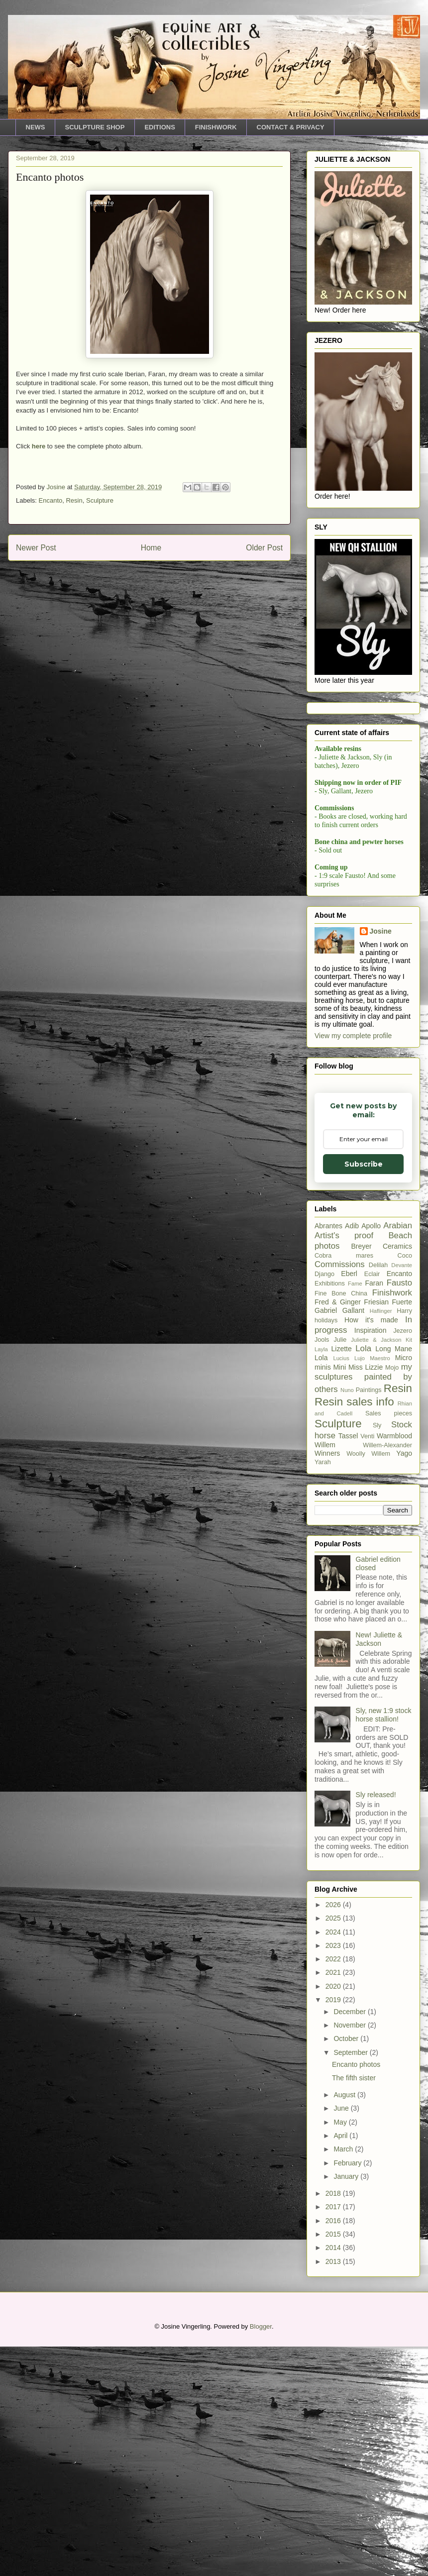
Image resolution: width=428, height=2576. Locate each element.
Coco (405, 1485)
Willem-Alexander (387, 1674)
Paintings (369, 1619)
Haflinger (381, 1540)
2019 (334, 2229)
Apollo (371, 1455)
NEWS (35, 127)
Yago (404, 1683)
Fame (355, 1513)
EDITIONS (159, 127)
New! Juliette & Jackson (379, 1868)
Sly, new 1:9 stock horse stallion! (384, 1944)
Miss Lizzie (365, 1597)
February (348, 2392)
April (341, 2365)
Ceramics (397, 1476)
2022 (334, 2188)
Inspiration (370, 1560)
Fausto (399, 1512)
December (350, 2241)
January (346, 2406)
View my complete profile (353, 1265)
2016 (334, 2450)
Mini (339, 1597)
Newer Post (36, 547)
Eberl (349, 1503)
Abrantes (328, 1455)
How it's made (371, 1549)
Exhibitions (330, 1512)
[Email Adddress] (362, 881)
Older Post (264, 547)
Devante (401, 1495)
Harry (404, 1540)
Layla (321, 1579)
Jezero (402, 1560)
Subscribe (362, 908)
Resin (74, 500)
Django (324, 1503)
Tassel (348, 1665)
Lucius (341, 1588)
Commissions (340, 1494)
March (344, 2378)
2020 (334, 2216)
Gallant (353, 1540)
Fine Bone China (341, 1522)
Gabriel (326, 1540)
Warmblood (394, 1665)
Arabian (397, 1455)
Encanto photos (356, 2293)
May (340, 2352)
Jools (322, 1569)
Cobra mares (344, 1485)
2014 (334, 2477)
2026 (334, 2134)
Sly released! (376, 2024)
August (345, 2324)
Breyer (361, 1476)
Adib (352, 1455)
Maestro (380, 1588)
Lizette (341, 1578)
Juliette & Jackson (376, 1569)
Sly (377, 1654)
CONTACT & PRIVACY (290, 127)
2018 (334, 2423)
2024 (334, 2161)
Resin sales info (354, 1631)
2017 (334, 2436)
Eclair (372, 1503)
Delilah (378, 1494)
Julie (339, 1569)
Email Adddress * (360, 866)
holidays (326, 1549)
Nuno (347, 1619)
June (341, 2338)
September (351, 2282)
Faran (374, 1512)
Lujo (359, 1588)
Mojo (392, 1597)
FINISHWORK (216, 127)
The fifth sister (354, 2307)
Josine (381, 1161)
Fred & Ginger (338, 1531)
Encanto (51, 500)
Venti (367, 1665)
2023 (334, 2175)
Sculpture (99, 500)
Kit (409, 1569)
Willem (325, 1674)
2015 (334, 2464)
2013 (334, 2491)
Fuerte (402, 1531)
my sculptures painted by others (363, 1607)
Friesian (376, 1531)
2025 (334, 2147)
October (346, 2268)
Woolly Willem (368, 1683)
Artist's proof (344, 1465)
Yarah (323, 1691)
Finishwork (392, 1522)
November (350, 2254)
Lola (363, 1578)
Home (151, 547)
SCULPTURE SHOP (95, 127)
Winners (327, 1683)
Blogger (261, 2556)
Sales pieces (388, 1642)
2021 (334, 2202)
